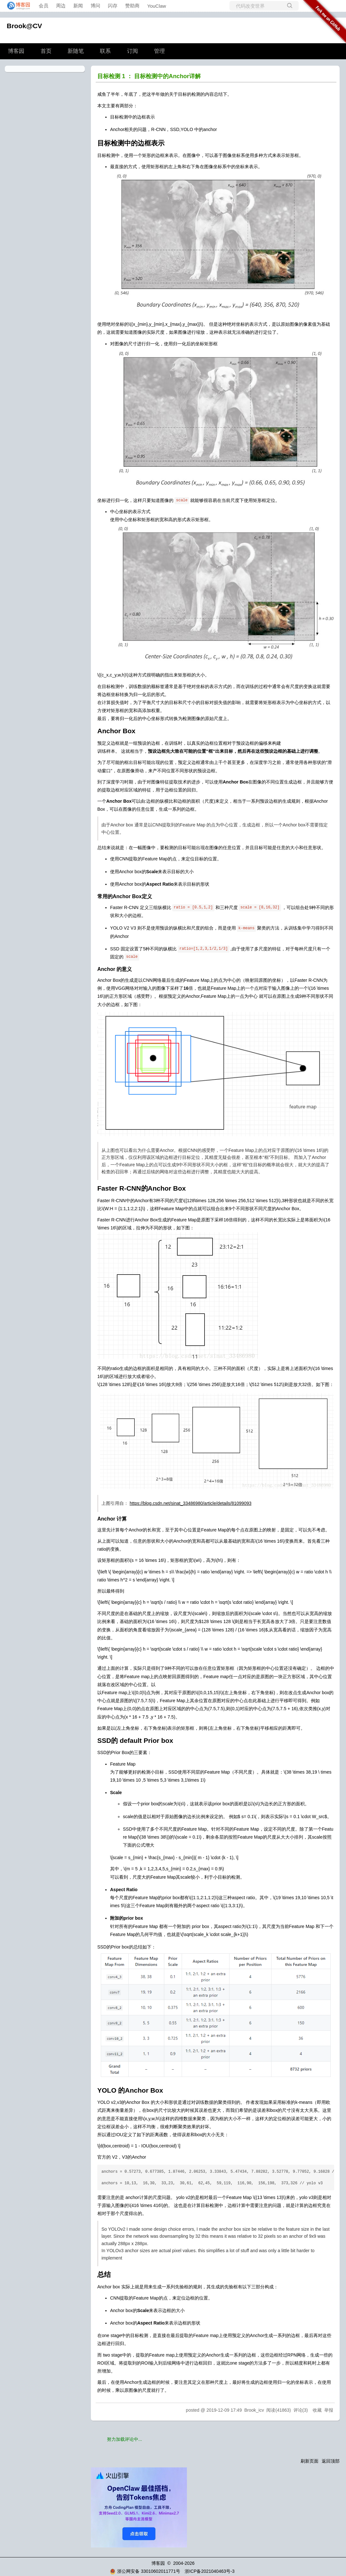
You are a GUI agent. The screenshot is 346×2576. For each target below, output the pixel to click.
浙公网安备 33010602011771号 (145, 2571)
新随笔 (76, 51)
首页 (46, 51)
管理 (159, 51)
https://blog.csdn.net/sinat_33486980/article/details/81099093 (191, 1503)
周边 (61, 5)
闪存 (112, 5)
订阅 (132, 51)
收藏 (317, 2410)
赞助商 (132, 5)
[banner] (16, 6)
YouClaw (156, 6)
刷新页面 (309, 2461)
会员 (43, 5)
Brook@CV (24, 25)
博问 (95, 5)
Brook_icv (254, 2410)
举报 (328, 2410)
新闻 (78, 5)
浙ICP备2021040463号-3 (210, 2571)
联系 (105, 51)
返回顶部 (331, 2461)
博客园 (16, 51)
